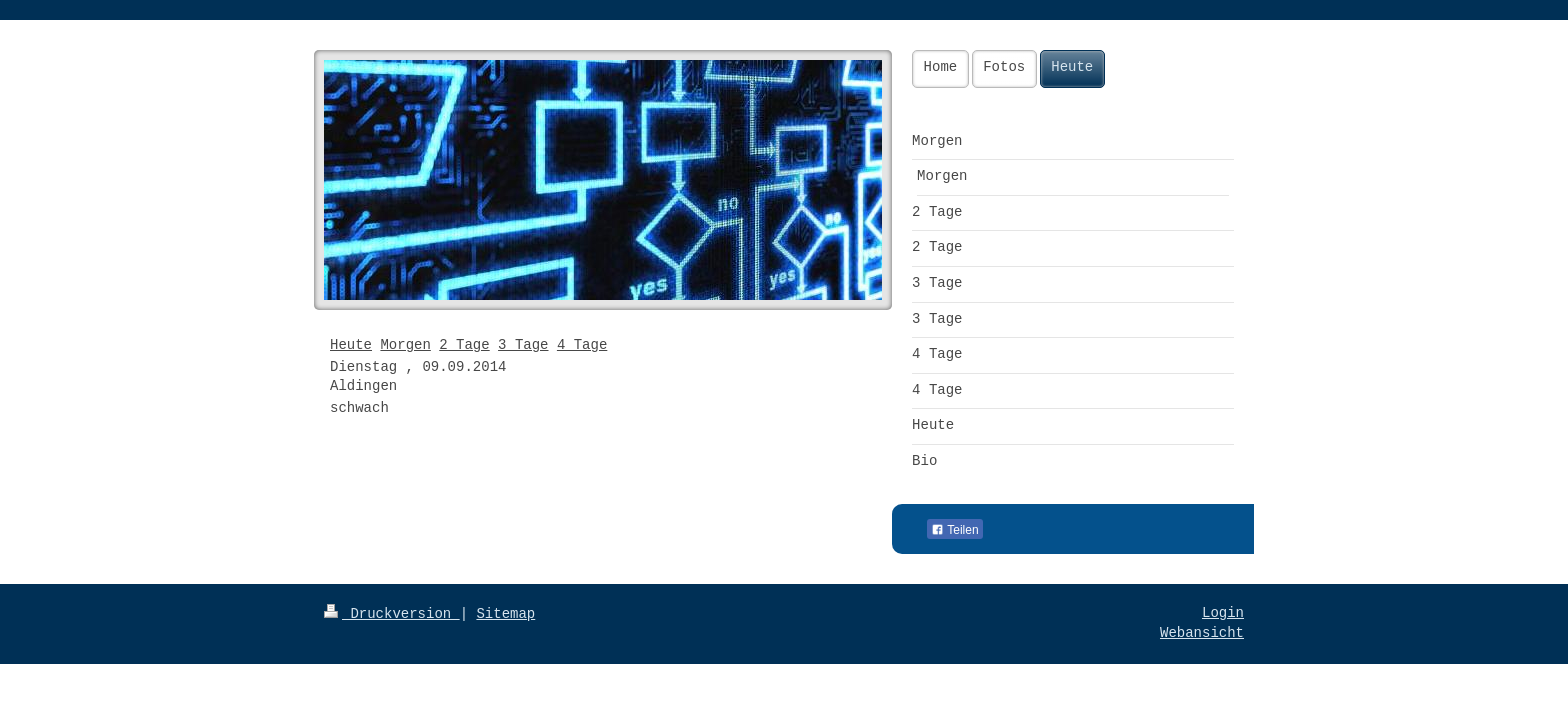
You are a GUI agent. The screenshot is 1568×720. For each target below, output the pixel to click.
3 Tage (523, 345)
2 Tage (464, 345)
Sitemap (505, 614)
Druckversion (392, 614)
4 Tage (582, 345)
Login (1223, 613)
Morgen (405, 345)
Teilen (954, 530)
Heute (351, 345)
